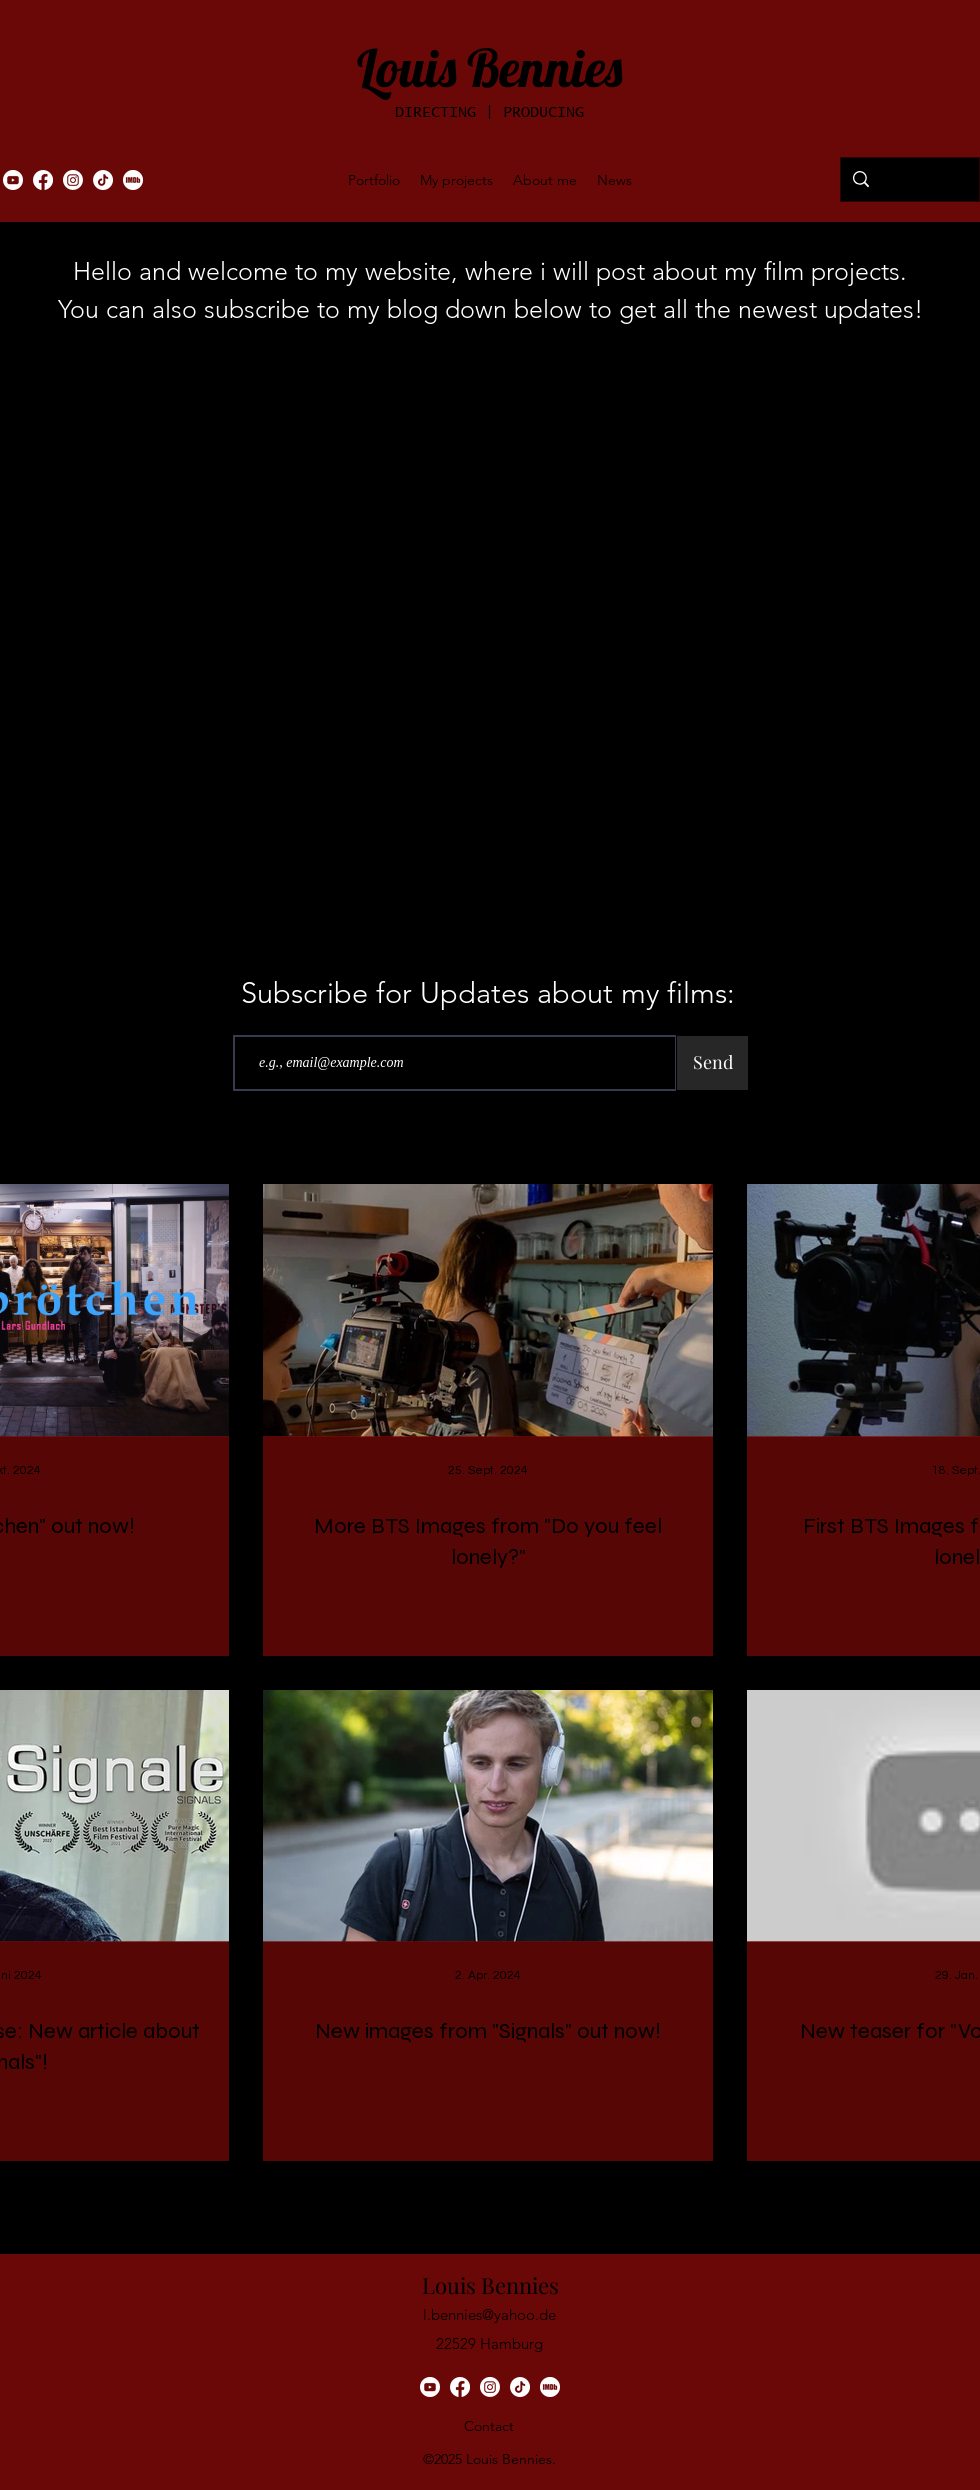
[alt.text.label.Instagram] (73, 180)
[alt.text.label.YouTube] (13, 180)
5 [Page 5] (572, 2196)
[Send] (712, 1063)
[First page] (320, 2196)
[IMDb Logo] (133, 180)
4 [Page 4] (530, 2196)
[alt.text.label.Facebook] (43, 180)
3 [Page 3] (488, 2196)
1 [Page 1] (404, 2196)
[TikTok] (103, 180)
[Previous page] (362, 2196)
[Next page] (614, 2196)
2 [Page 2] (446, 2196)
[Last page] (656, 2196)
